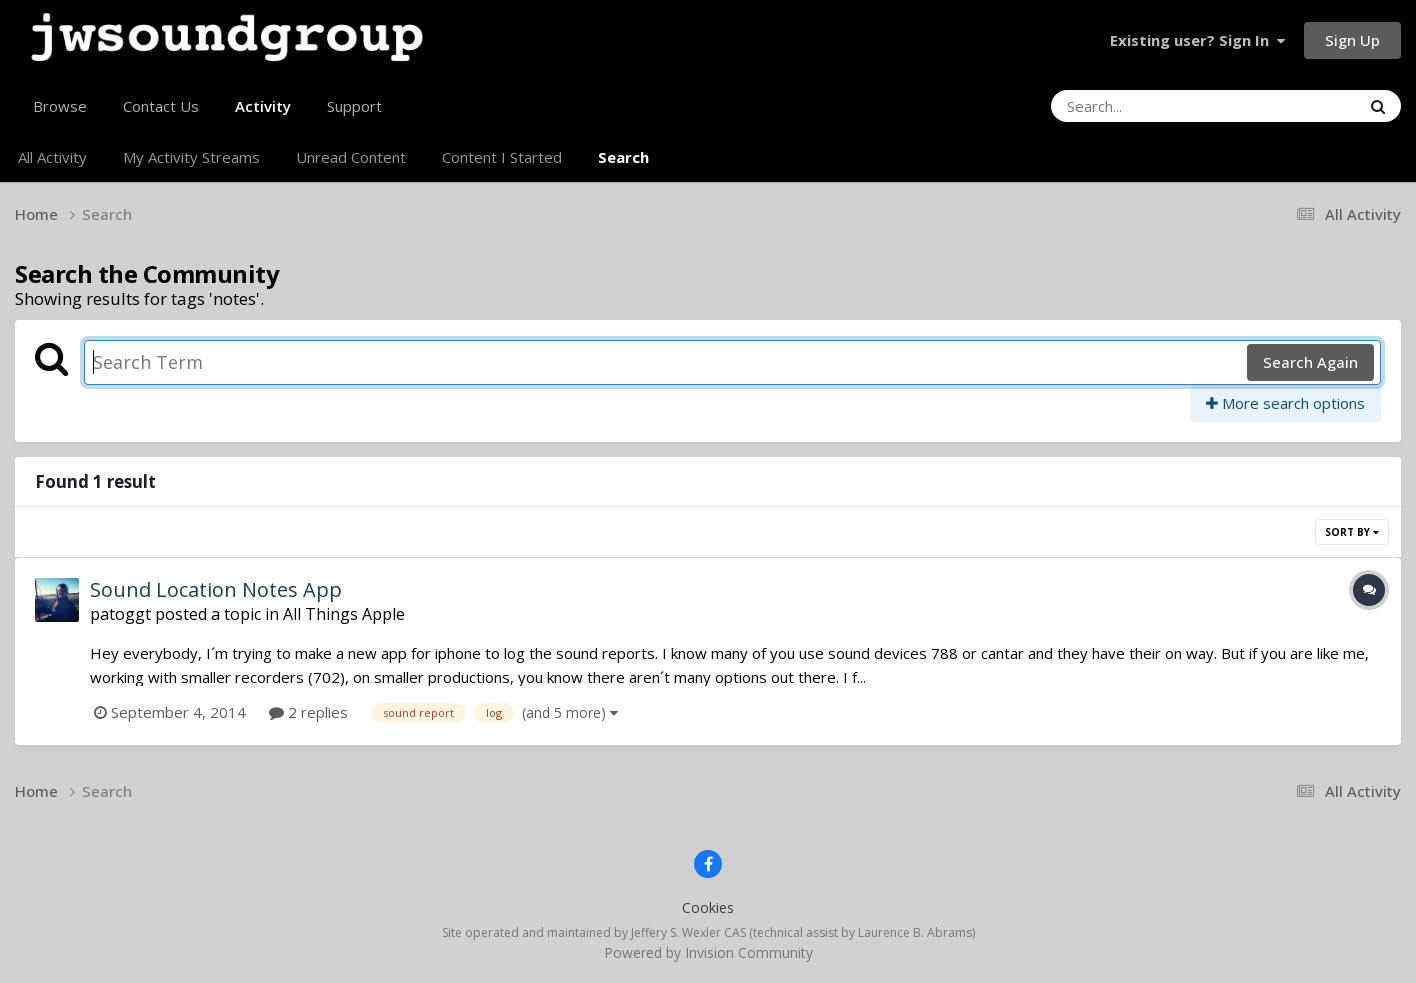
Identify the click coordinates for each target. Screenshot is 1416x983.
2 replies (308, 712)
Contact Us (161, 106)
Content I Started (502, 157)
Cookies (708, 907)
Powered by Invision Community (708, 952)
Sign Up (1352, 40)
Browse (60, 106)
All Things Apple (344, 614)
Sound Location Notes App (216, 589)
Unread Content (351, 157)
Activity (263, 114)
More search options (1285, 403)
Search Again (1310, 362)
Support (354, 106)
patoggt (120, 614)
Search (623, 157)
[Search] (1151, 106)
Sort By (1352, 532)
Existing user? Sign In (1197, 40)
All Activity (52, 157)
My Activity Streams (191, 157)
